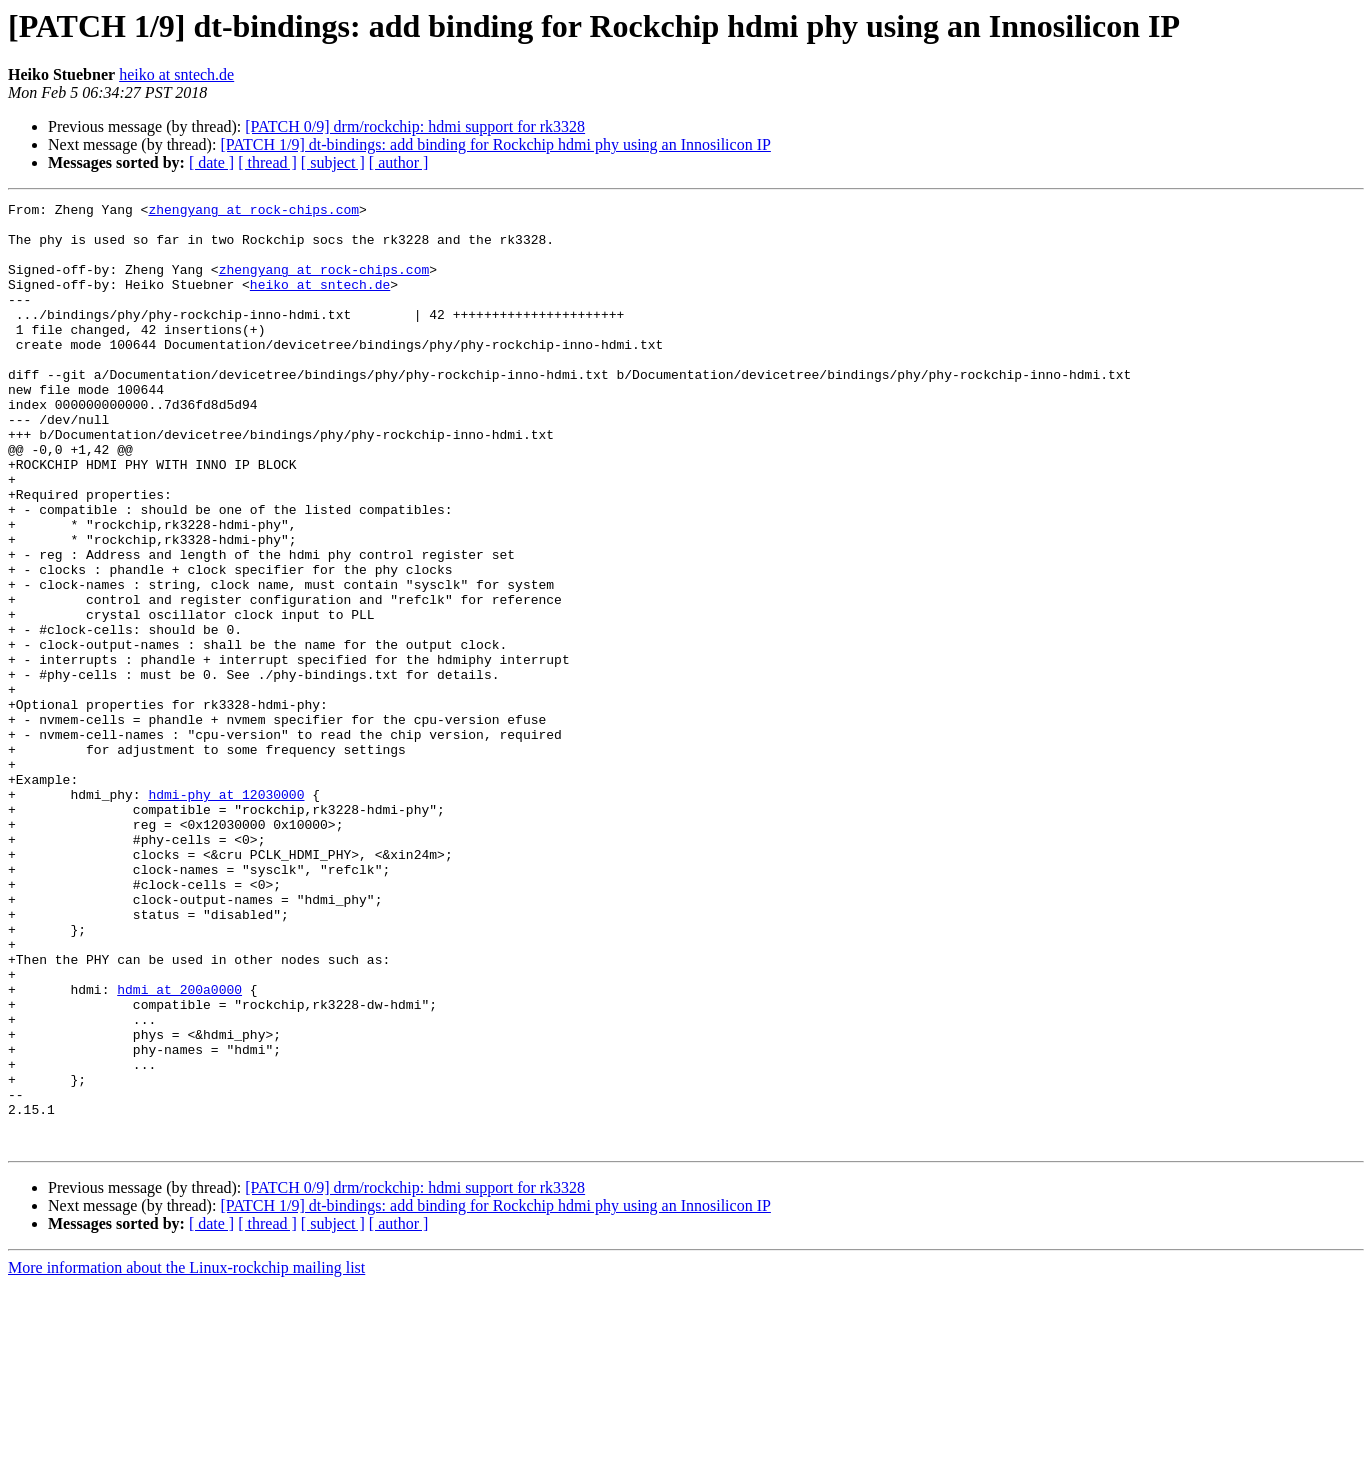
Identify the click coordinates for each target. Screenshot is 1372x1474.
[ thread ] (267, 162)
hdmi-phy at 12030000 (226, 914)
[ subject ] (333, 162)
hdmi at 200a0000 (179, 1148)
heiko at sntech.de (176, 74)
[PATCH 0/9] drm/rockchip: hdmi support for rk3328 (415, 126)
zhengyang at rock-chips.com (253, 212)
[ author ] (399, 162)
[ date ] (211, 162)
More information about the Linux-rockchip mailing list (186, 1456)
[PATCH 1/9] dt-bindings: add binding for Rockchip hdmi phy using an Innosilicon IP (495, 144)
